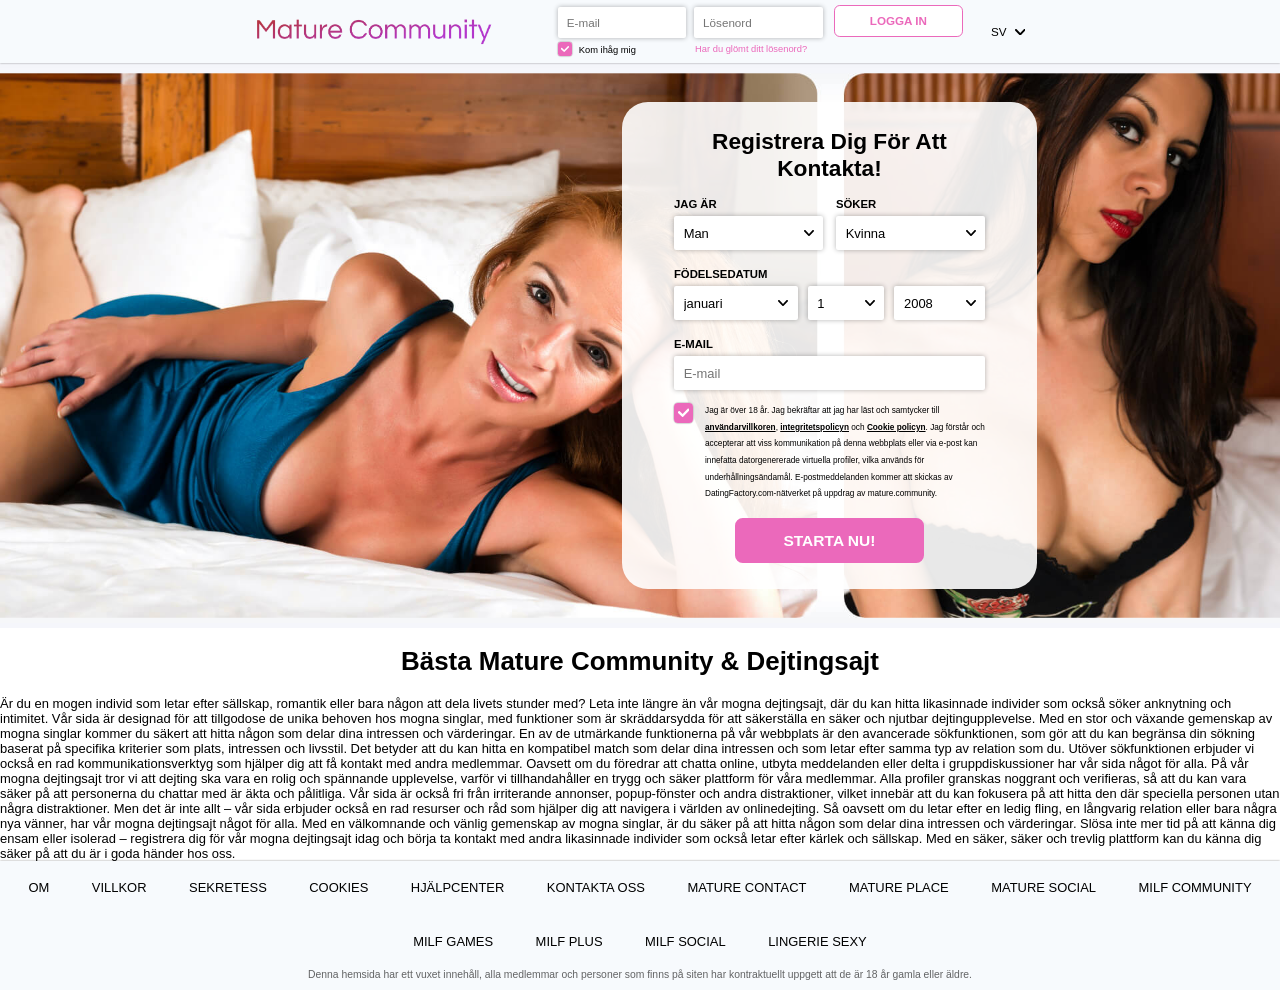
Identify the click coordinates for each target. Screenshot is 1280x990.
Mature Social (1043, 887)
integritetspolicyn (814, 427)
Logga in (898, 20)
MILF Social (685, 941)
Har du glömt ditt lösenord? (751, 49)
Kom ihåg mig (597, 49)
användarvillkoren (740, 427)
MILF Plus (569, 941)
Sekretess (228, 887)
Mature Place (899, 887)
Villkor (119, 887)
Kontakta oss (596, 887)
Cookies (338, 887)
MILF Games (453, 941)
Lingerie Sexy (817, 941)
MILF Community (1195, 887)
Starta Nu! (829, 540)
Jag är (695, 204)
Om (38, 887)
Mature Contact (746, 887)
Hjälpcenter (458, 887)
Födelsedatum (721, 274)
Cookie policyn (896, 427)
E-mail (693, 344)
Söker (856, 204)
